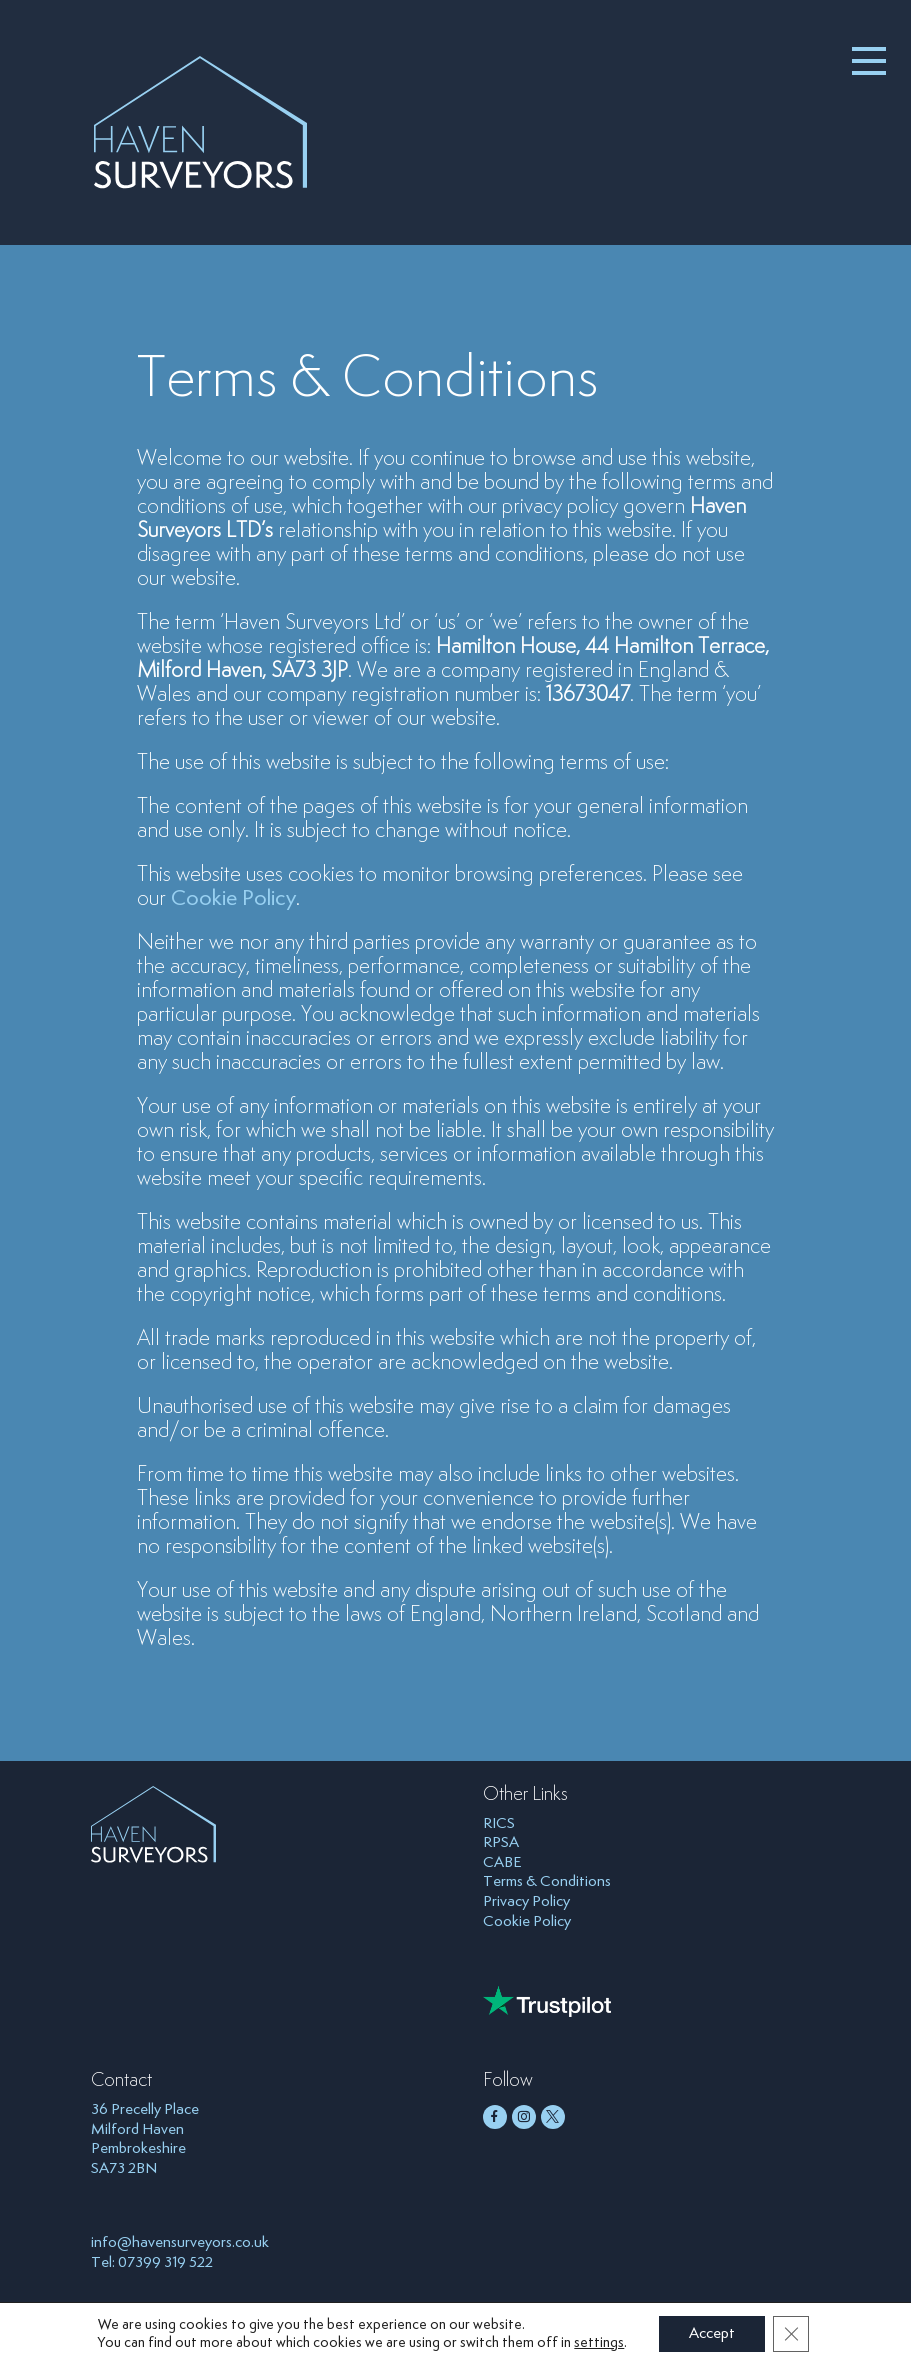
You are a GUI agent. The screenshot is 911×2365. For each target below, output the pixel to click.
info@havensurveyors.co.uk (180, 2242)
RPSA (501, 1842)
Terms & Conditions (547, 1881)
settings (599, 2343)
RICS (499, 1823)
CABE (502, 1862)
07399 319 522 (165, 2262)
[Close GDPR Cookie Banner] (791, 2334)
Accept (712, 2333)
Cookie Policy (233, 899)
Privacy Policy (526, 1901)
